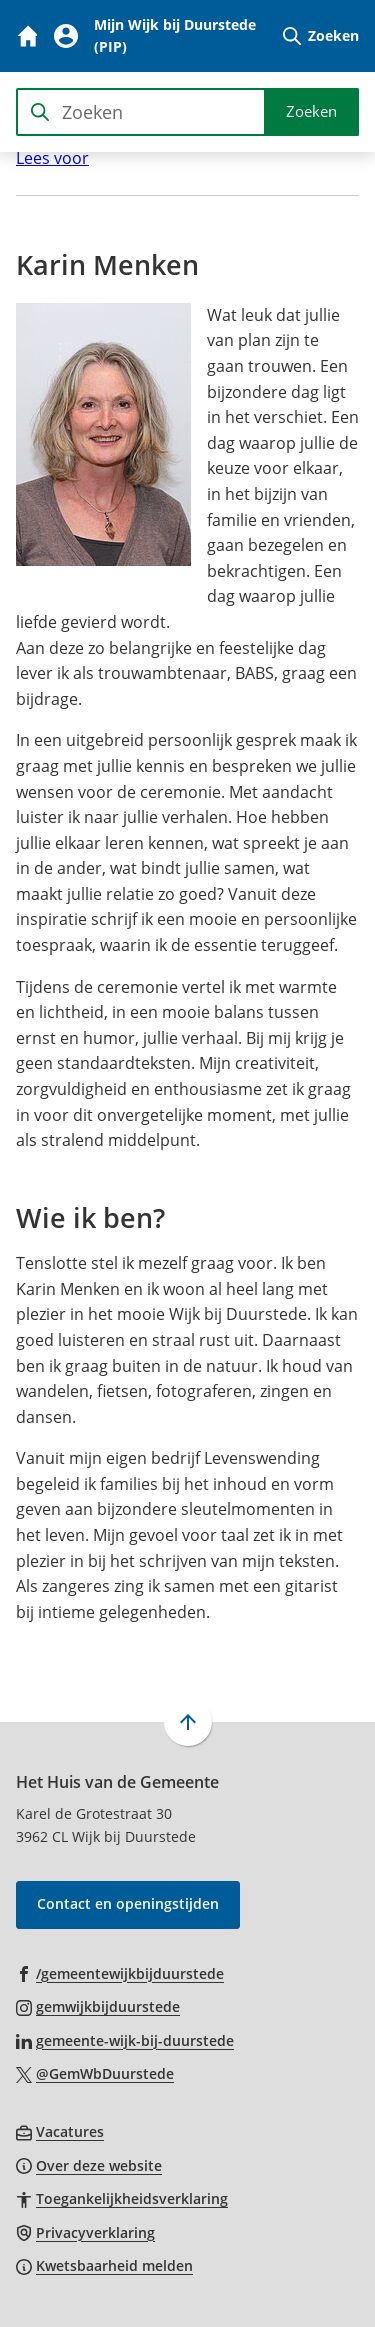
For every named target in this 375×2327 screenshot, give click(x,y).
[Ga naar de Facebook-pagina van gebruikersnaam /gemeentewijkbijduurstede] (120, 1973)
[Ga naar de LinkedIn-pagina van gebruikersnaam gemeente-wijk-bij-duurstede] (125, 2040)
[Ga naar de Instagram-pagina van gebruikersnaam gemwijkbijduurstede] (98, 2006)
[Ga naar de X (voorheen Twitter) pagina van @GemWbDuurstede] (95, 2073)
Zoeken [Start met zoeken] (311, 111)
